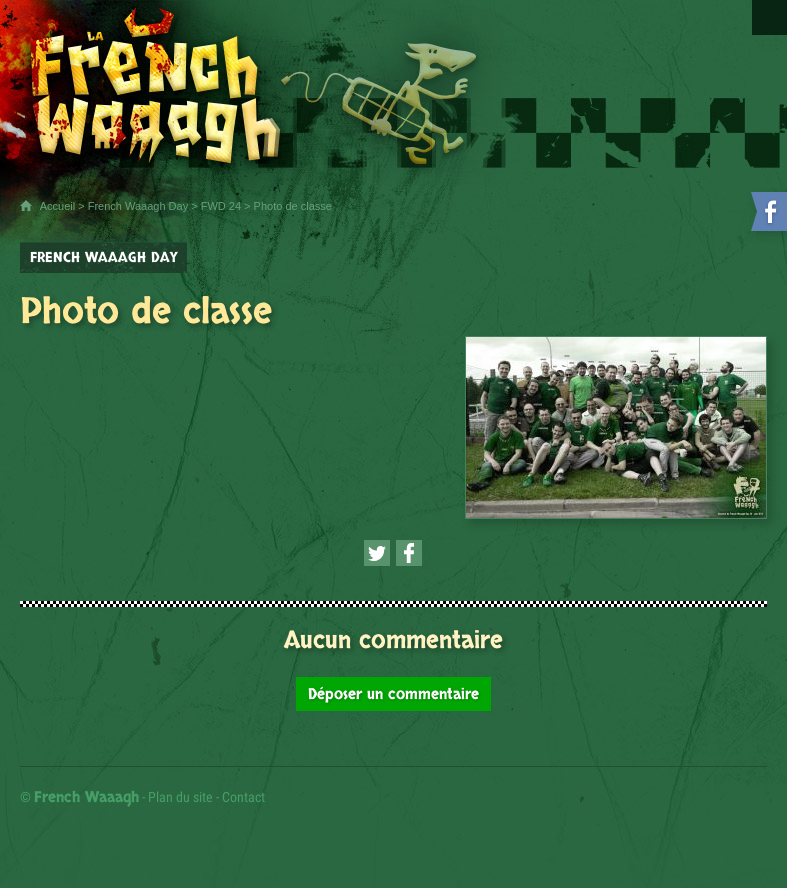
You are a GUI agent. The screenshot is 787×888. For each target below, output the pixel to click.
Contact (243, 797)
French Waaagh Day (138, 206)
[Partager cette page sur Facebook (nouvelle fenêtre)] (409, 553)
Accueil (57, 206)
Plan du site (180, 797)
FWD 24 (221, 206)
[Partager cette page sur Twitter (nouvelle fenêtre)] (377, 553)
